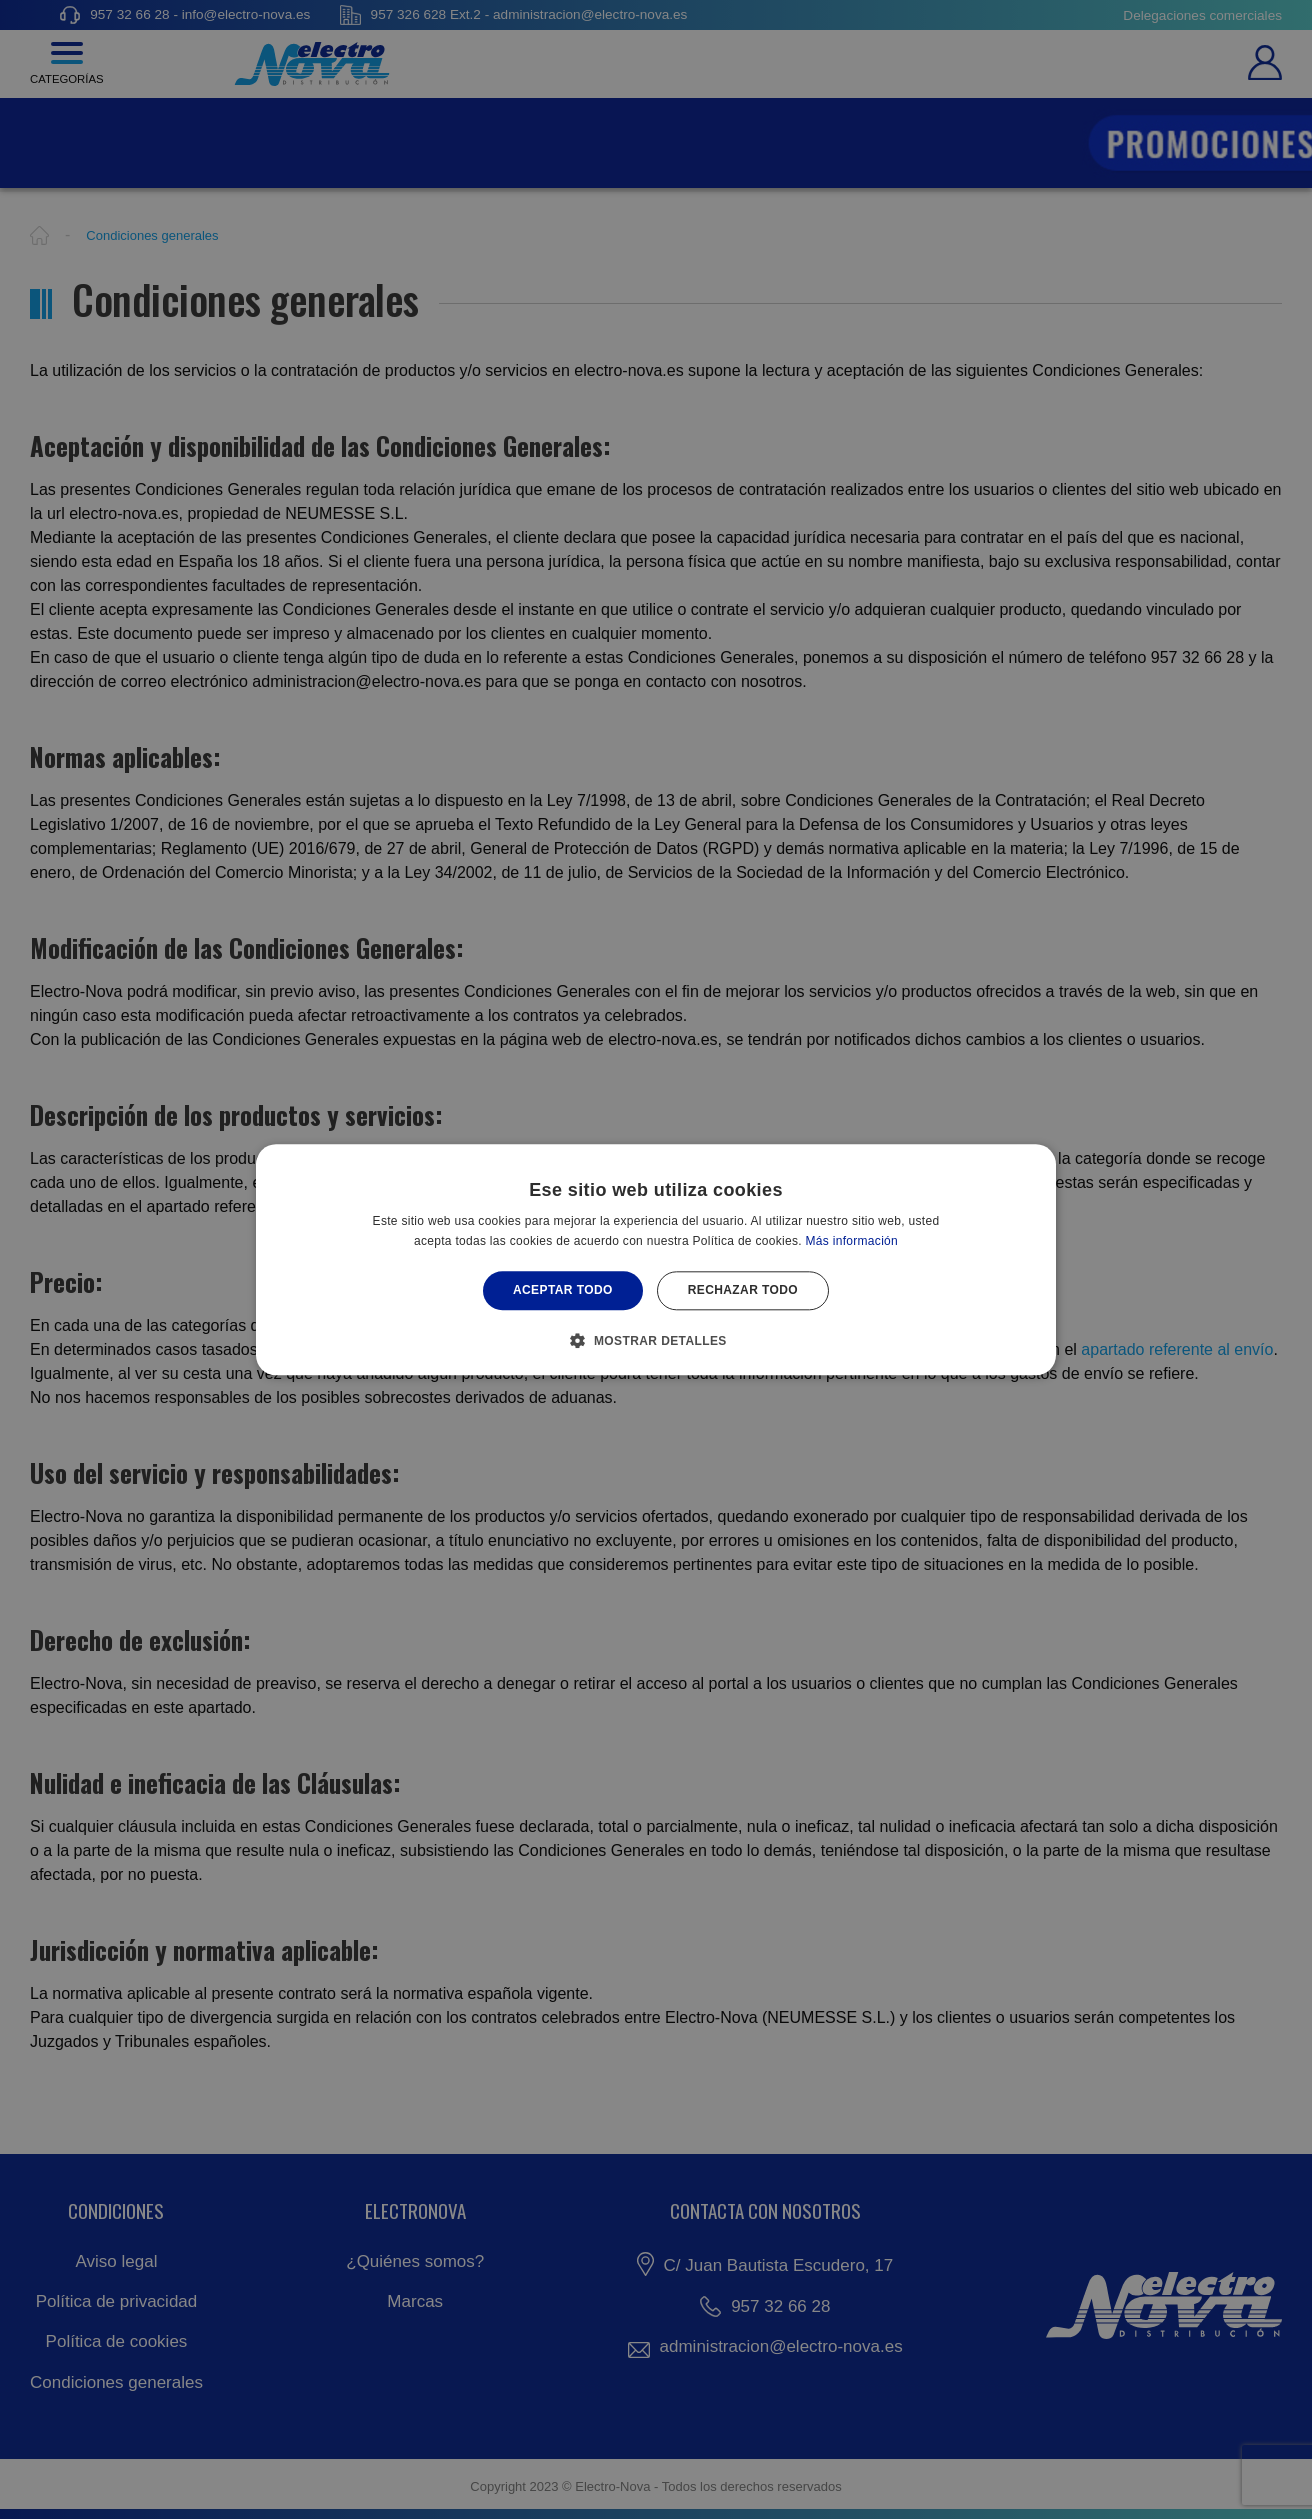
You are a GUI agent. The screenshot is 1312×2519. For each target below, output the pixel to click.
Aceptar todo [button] (563, 1291)
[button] (656, 1340)
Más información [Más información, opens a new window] (852, 1241)
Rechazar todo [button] (743, 1291)
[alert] (656, 1259)
